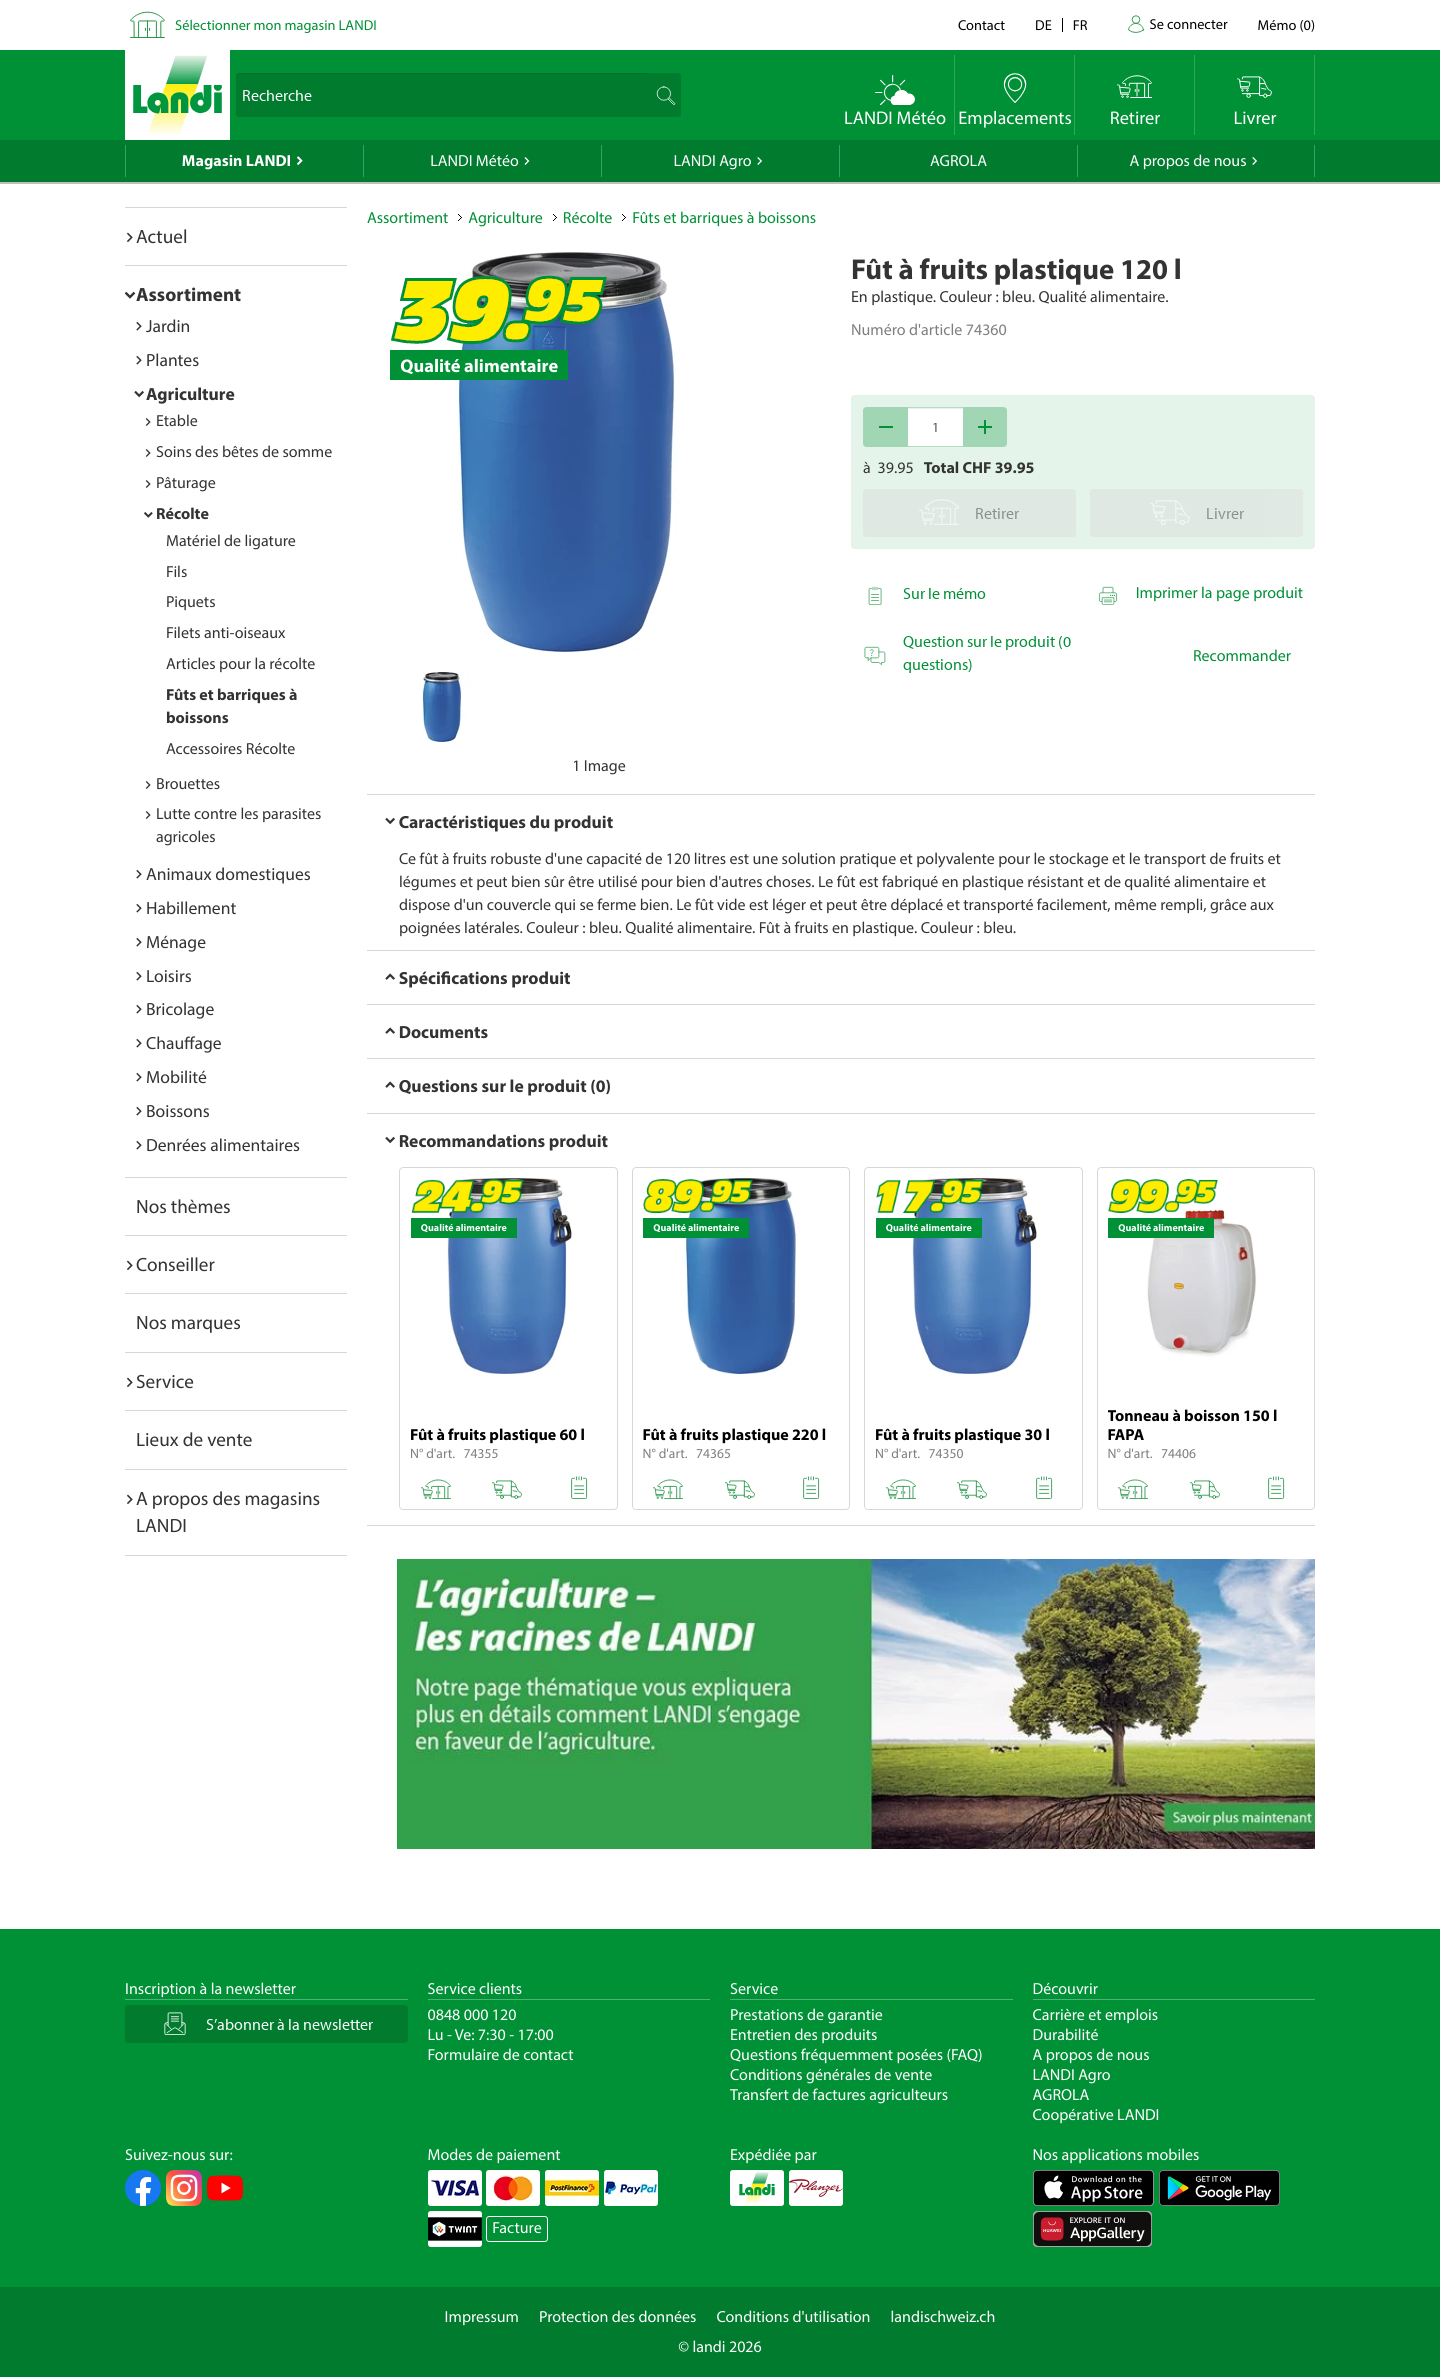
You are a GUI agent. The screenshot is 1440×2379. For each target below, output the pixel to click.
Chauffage (184, 1042)
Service (165, 1381)
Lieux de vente (194, 1439)
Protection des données (618, 2317)
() (1286, 24)
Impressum (482, 2317)
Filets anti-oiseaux (226, 633)
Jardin (168, 325)
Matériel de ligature (231, 541)
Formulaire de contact (501, 2055)
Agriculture (190, 393)
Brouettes (188, 784)
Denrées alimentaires (223, 1144)
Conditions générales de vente (831, 2075)
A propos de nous (1187, 161)
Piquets (190, 602)
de (1043, 24)
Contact (981, 24)
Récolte (182, 514)
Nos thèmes (183, 1206)
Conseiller (175, 1264)
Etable (177, 421)
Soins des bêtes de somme (244, 452)
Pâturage (186, 483)
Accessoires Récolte (230, 749)
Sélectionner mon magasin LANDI (276, 24)
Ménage (176, 941)
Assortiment (188, 294)
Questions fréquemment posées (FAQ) (856, 2055)
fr (1080, 24)
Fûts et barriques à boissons (724, 218)
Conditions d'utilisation (793, 2317)
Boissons (178, 1110)
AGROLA (958, 161)
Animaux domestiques (228, 873)
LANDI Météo (474, 161)
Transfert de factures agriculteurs (839, 2095)
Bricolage (180, 1008)
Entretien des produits (803, 2035)
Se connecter (1188, 23)
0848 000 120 (472, 2015)
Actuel (161, 236)
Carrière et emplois (1096, 2015)
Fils (176, 572)
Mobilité (176, 1076)
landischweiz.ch (943, 2317)
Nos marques (188, 1322)
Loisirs (169, 975)
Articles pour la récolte (240, 664)
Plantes (172, 359)
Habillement (191, 907)
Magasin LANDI (236, 161)
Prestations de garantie (806, 2015)
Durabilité (1066, 2035)
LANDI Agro (712, 161)
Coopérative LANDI (1096, 2115)
